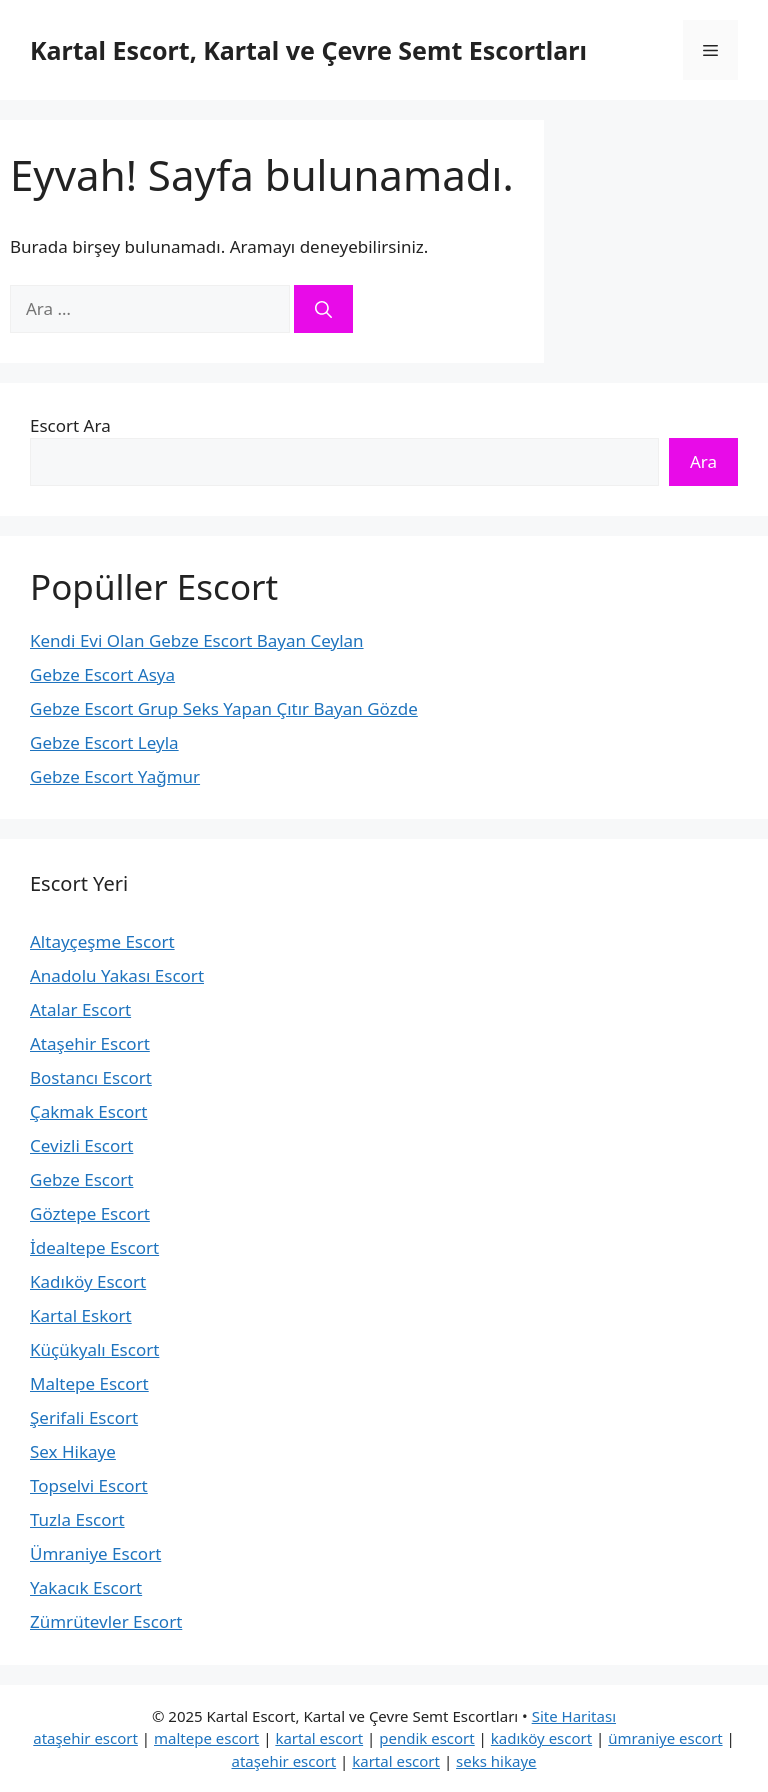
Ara (703, 461)
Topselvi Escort (89, 1485)
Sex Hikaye (73, 1451)
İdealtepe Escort (94, 1247)
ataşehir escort (85, 1738)
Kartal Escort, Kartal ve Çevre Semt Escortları (308, 50)
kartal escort (319, 1738)
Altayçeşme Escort (102, 941)
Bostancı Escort (91, 1077)
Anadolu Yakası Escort (117, 975)
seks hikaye (496, 1761)
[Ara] (323, 309)
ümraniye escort (665, 1738)
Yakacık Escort (86, 1587)
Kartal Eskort (81, 1315)
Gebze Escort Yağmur (115, 776)
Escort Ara (70, 425)
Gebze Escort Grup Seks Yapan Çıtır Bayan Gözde (224, 708)
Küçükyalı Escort (94, 1349)
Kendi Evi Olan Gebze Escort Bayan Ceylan (197, 640)
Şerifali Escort (84, 1417)
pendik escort (427, 1738)
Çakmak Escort (89, 1111)
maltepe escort (206, 1738)
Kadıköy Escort (88, 1281)
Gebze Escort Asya (102, 674)
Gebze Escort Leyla (104, 742)
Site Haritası (574, 1716)
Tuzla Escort (77, 1519)
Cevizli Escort (81, 1145)
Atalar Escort (80, 1009)
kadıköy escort (541, 1738)
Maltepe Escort (89, 1383)
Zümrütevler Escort (106, 1621)
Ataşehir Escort (90, 1043)
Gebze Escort (81, 1179)
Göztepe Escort (90, 1213)
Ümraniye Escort (95, 1553)
